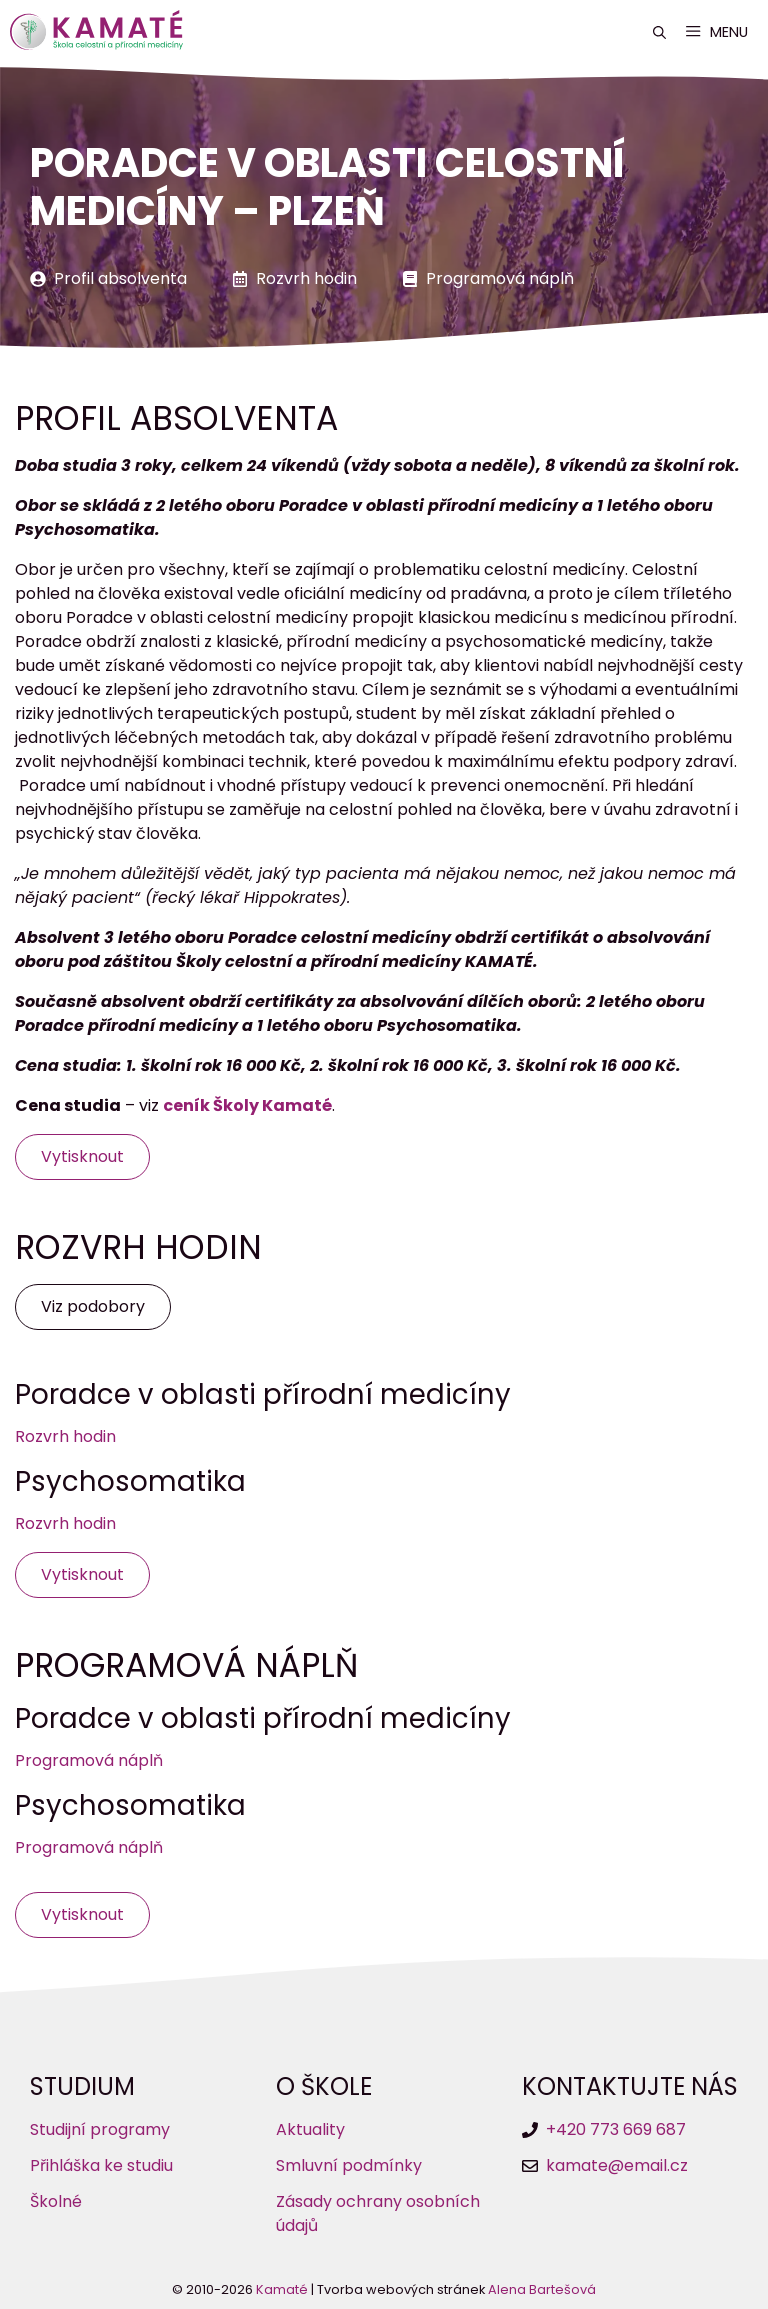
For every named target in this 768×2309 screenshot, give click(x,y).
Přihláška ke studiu (101, 2165)
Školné (56, 2201)
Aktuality (310, 2129)
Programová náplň (500, 278)
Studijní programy (100, 2129)
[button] (659, 32)
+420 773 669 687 (616, 2129)
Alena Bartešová (542, 2289)
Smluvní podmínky (349, 2165)
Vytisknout (82, 1156)
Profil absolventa (120, 278)
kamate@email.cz (617, 2165)
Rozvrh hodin (306, 278)
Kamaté (282, 2289)
